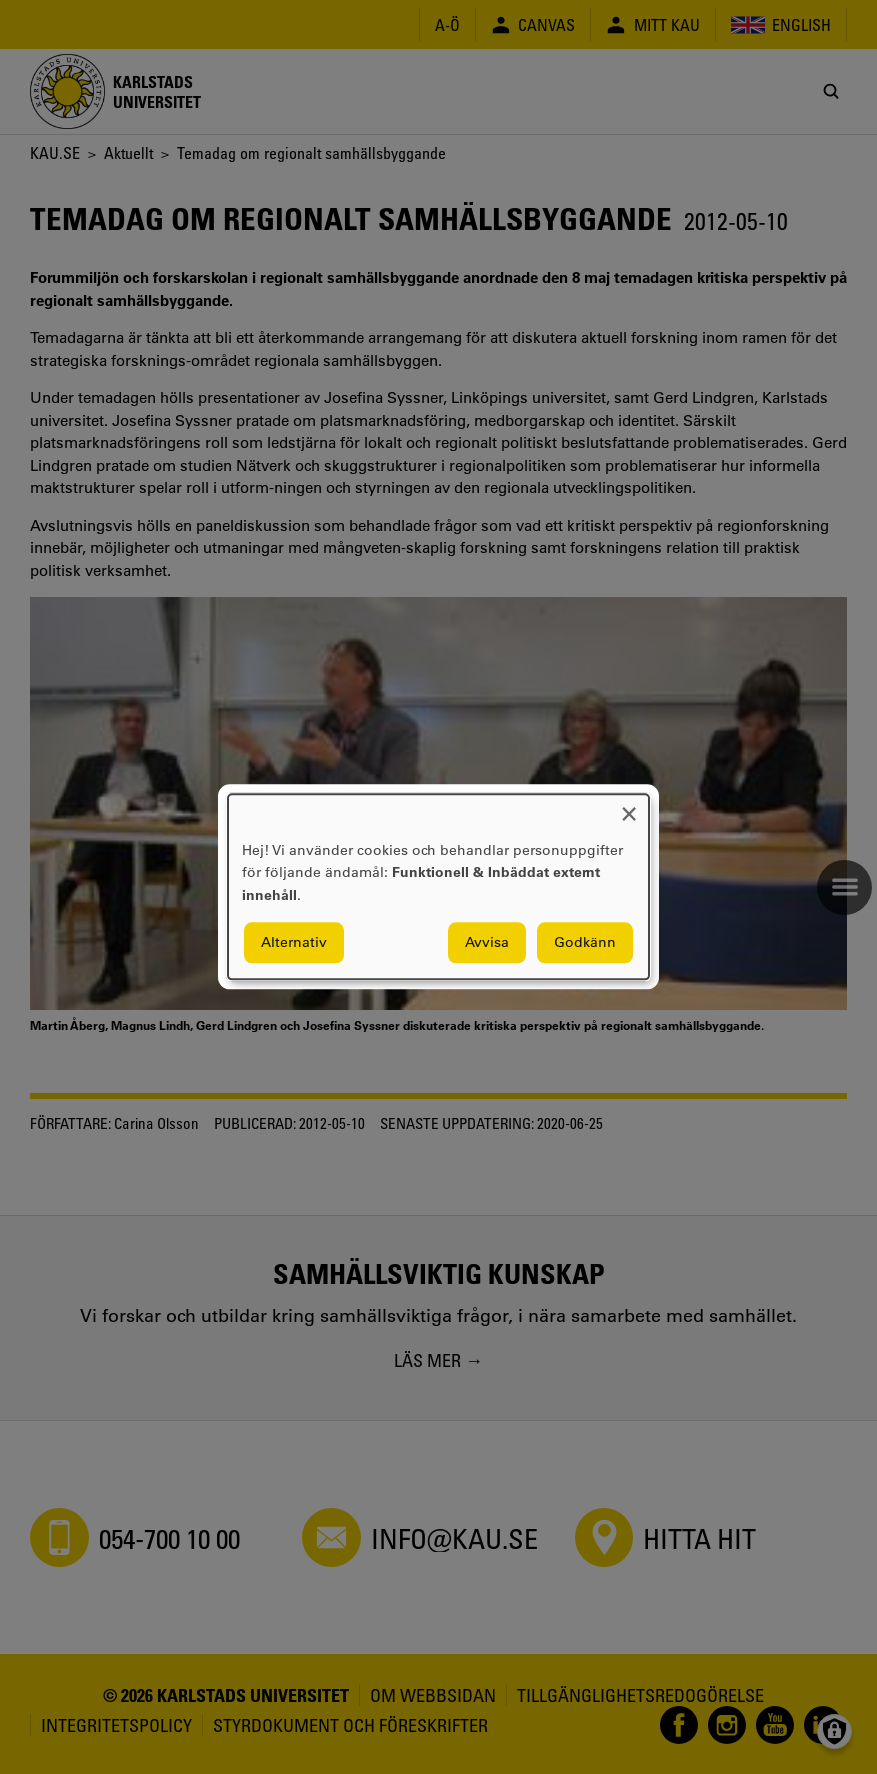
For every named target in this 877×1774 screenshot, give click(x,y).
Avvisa (487, 943)
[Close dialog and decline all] (629, 806)
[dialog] (438, 886)
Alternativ (294, 943)
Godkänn (585, 943)
